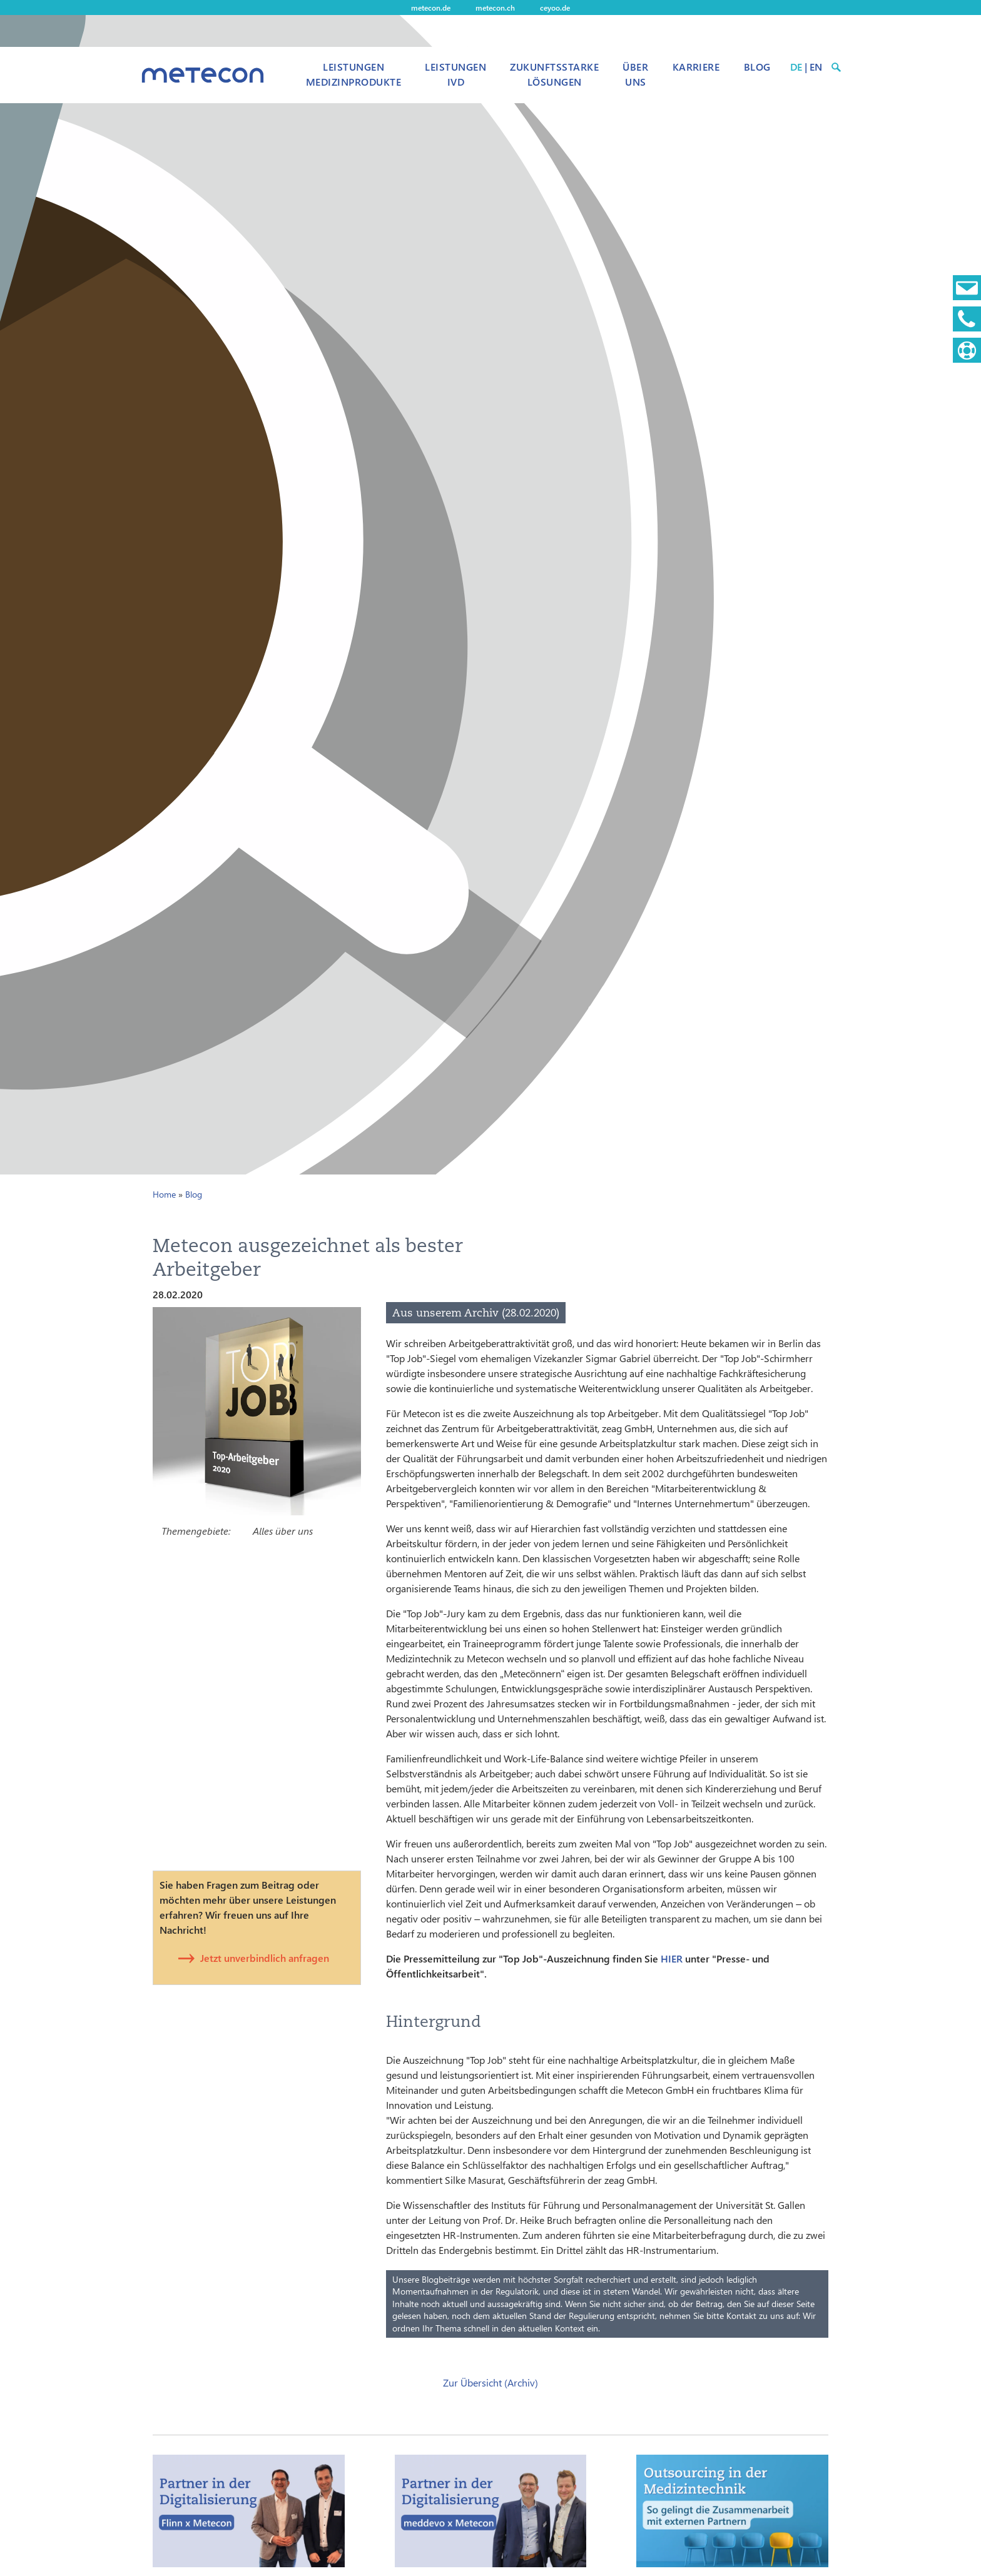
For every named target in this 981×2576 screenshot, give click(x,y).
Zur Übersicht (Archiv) (490, 2382)
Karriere (696, 66)
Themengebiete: (195, 1530)
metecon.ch (495, 8)
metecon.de (430, 8)
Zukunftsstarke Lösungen (554, 74)
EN (816, 66)
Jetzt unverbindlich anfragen (264, 1957)
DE (796, 66)
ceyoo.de (555, 8)
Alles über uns (283, 1530)
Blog (757, 66)
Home (164, 1194)
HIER (672, 1958)
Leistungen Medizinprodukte (353, 74)
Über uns (635, 74)
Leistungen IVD (455, 74)
